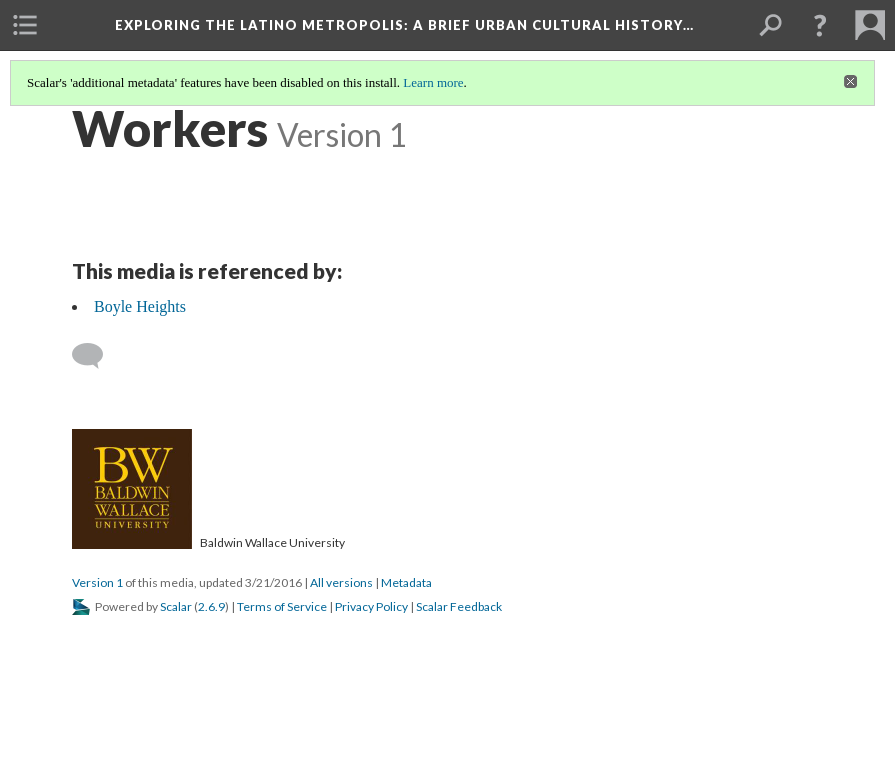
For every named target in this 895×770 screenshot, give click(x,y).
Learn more (433, 82)
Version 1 (97, 582)
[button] (820, 25)
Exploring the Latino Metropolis (404, 25)
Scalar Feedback (459, 606)
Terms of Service (282, 606)
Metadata (406, 582)
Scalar (176, 606)
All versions (341, 582)
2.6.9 (211, 606)
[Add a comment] (96, 356)
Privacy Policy (371, 606)
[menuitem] (25, 25)
